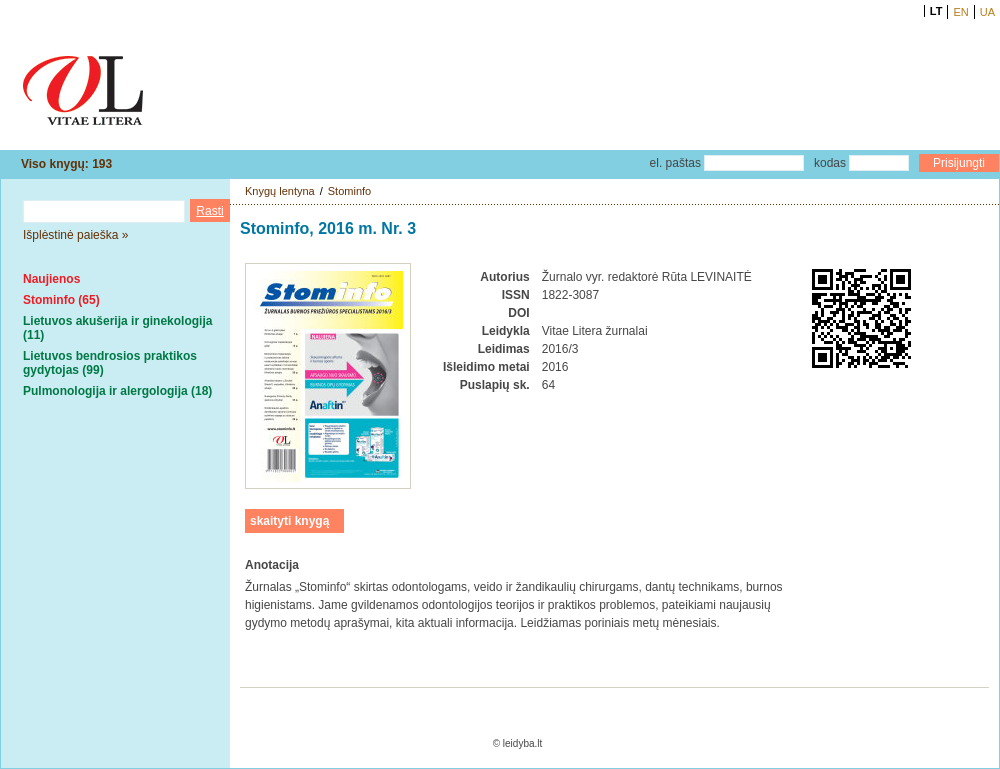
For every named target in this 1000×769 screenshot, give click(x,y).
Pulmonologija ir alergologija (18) (117, 391)
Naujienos (51, 279)
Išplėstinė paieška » (75, 235)
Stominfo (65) (61, 300)
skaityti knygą (289, 521)
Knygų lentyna (280, 191)
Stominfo (349, 191)
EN (960, 12)
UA (987, 12)
